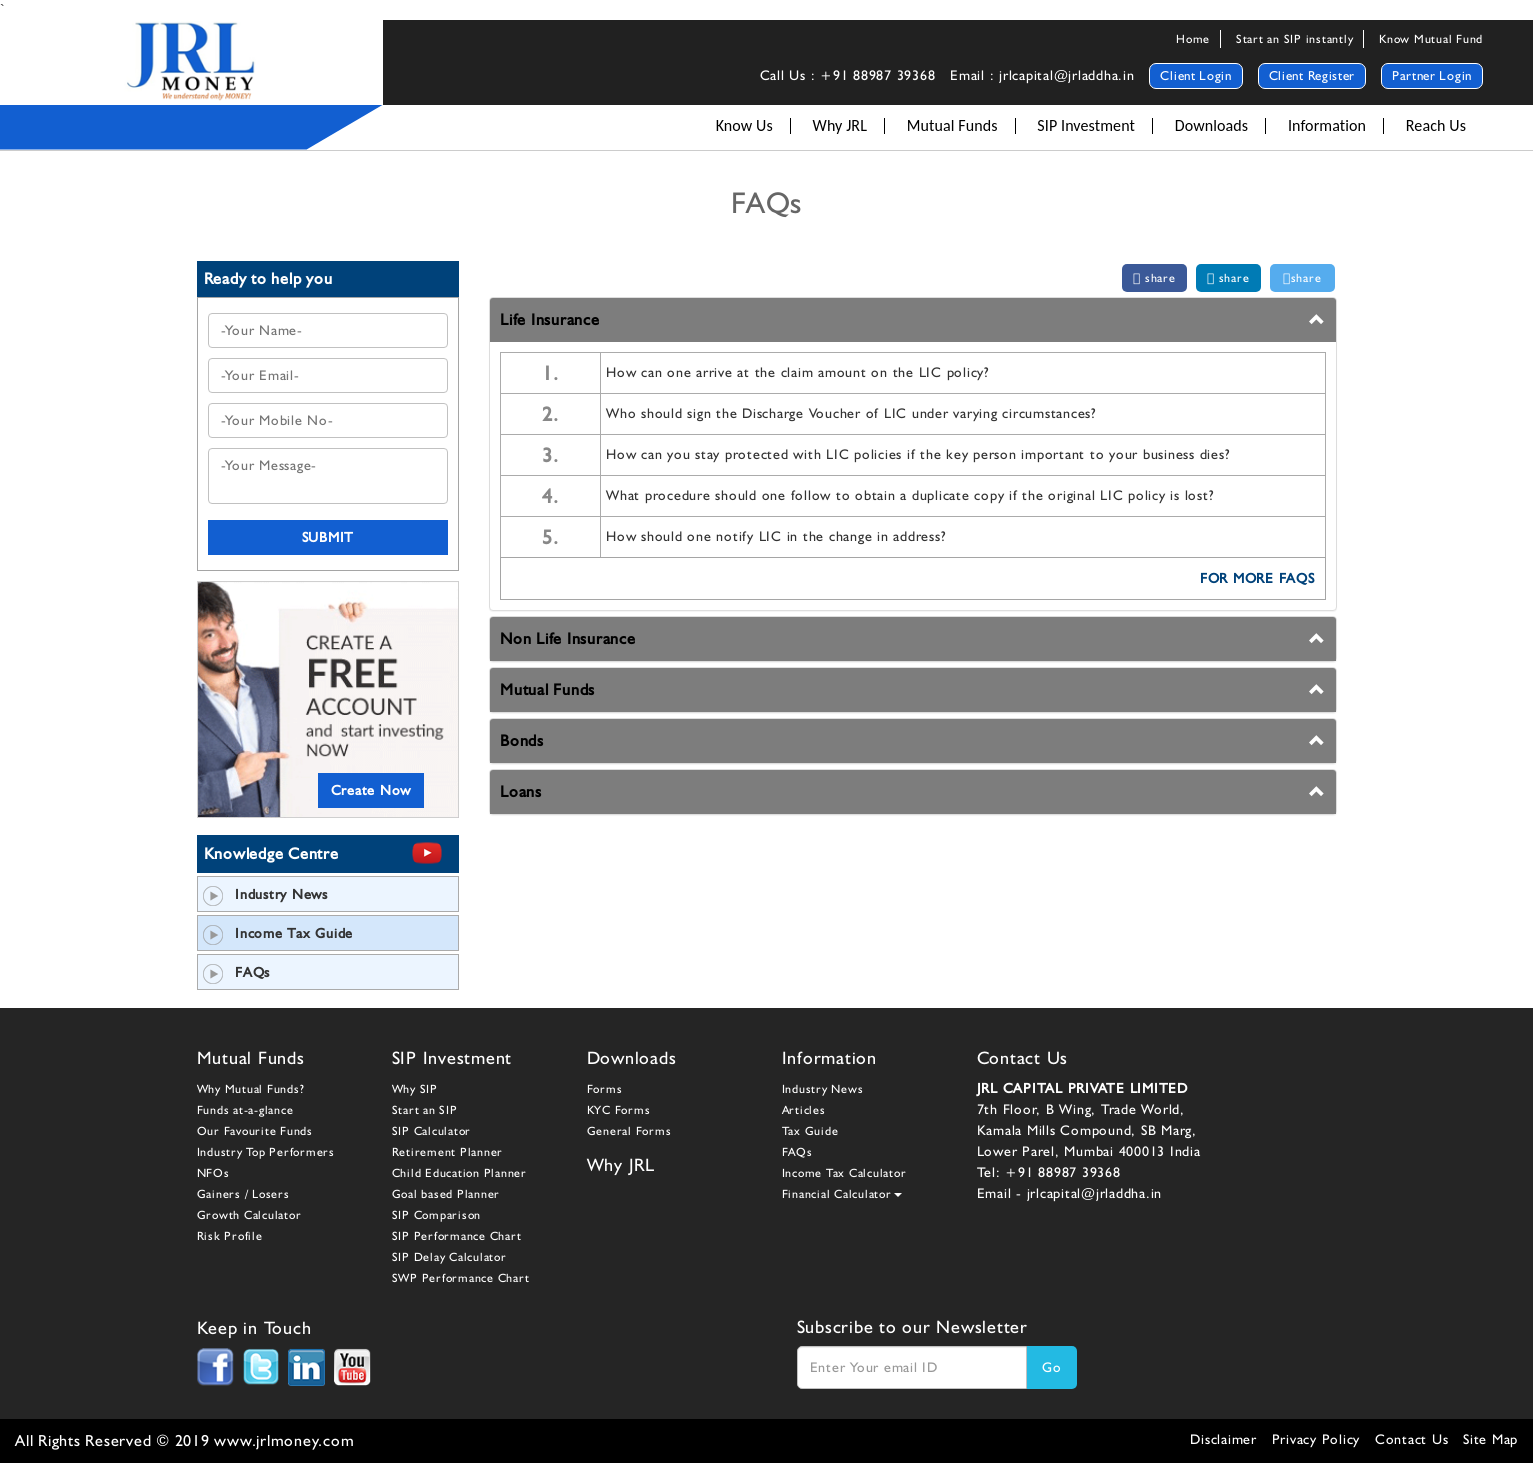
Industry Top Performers (266, 1152)
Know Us (744, 126)
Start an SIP (425, 1110)
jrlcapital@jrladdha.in (1095, 1193)
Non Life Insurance (568, 638)
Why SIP (415, 1089)
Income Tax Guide (278, 933)
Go (1052, 1367)
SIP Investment (1086, 126)
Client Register (1312, 75)
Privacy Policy (1316, 1439)
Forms (605, 1089)
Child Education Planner (459, 1173)
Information (1327, 126)
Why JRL (840, 126)
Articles (804, 1110)
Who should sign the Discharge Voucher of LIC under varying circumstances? (851, 413)
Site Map (1490, 1439)
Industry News (265, 894)
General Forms (629, 1131)
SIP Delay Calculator (449, 1257)
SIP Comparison (437, 1215)
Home (1193, 39)
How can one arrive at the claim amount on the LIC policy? (797, 372)
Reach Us (1436, 126)
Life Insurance (550, 319)
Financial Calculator (842, 1194)
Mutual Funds (952, 126)
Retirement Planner (448, 1152)
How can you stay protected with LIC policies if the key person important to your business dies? (917, 454)
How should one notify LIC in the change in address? (775, 536)
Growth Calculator (249, 1215)
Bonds (522, 740)
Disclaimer (1223, 1439)
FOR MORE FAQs (1257, 578)
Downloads (1211, 126)
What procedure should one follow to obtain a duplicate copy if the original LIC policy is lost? (909, 495)
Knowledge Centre (271, 853)
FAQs (237, 972)
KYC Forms (619, 1110)
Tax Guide (810, 1131)
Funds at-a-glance (245, 1110)
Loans (521, 791)
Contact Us (1412, 1439)
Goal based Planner (446, 1194)
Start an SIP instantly (1295, 39)
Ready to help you (268, 278)
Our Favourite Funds (255, 1131)
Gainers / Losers (243, 1194)
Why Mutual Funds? (251, 1089)
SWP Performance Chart (461, 1278)
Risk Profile (230, 1236)
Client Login (1195, 75)
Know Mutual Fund (1431, 39)
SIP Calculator (432, 1131)
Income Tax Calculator (844, 1173)
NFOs (213, 1173)
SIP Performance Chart (457, 1236)
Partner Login (1432, 75)
